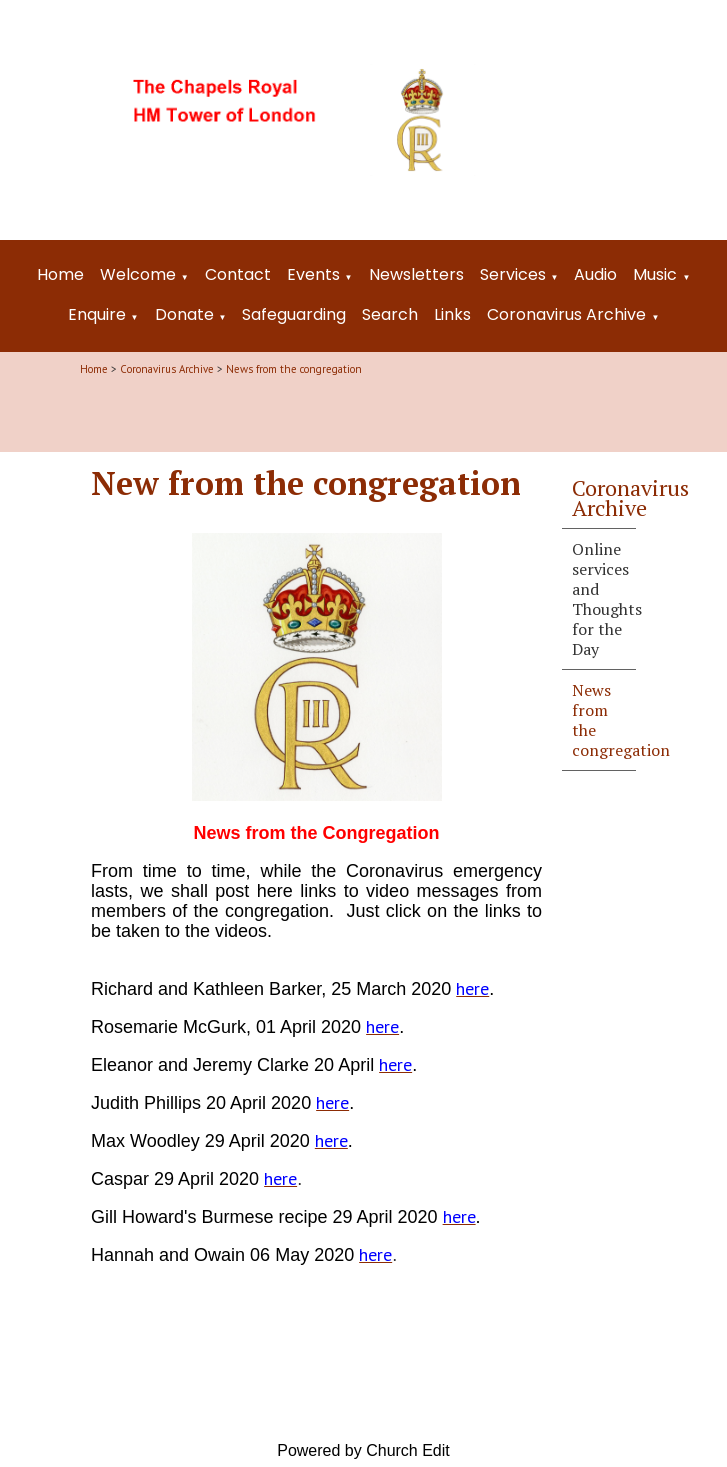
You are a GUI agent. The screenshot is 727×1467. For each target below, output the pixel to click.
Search (390, 314)
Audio (595, 274)
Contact (238, 274)
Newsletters (416, 274)
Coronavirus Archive (566, 314)
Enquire (97, 314)
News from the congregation (294, 369)
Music (655, 274)
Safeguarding (294, 314)
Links (452, 314)
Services (513, 274)
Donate (184, 314)
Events (313, 274)
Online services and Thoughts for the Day (604, 599)
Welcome (138, 274)
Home (60, 274)
